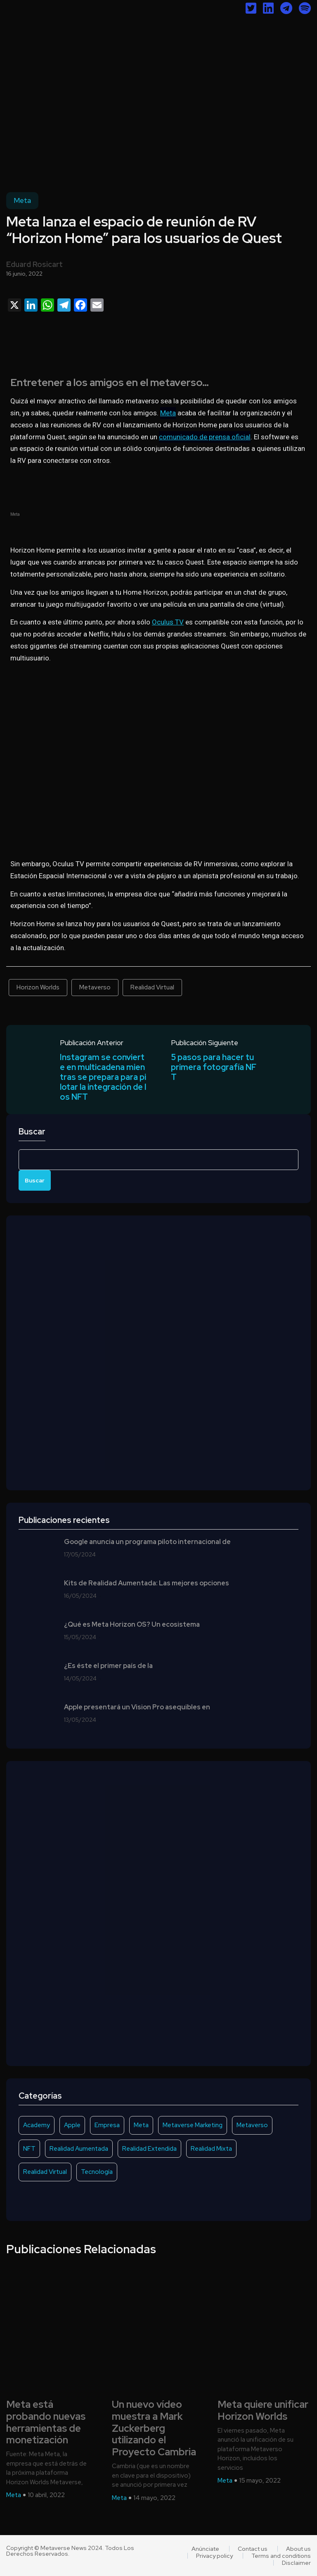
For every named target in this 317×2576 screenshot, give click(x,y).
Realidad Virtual (152, 987)
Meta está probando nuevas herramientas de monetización (45, 2422)
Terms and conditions (281, 2556)
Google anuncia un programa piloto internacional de (147, 1542)
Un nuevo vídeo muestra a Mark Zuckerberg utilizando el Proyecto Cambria (154, 2428)
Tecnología (97, 2172)
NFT (29, 2149)
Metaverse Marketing (192, 2125)
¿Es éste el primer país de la (108, 1666)
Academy (36, 2125)
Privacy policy (214, 2556)
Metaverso (95, 987)
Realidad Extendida (149, 2149)
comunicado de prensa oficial (205, 437)
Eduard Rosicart (34, 264)
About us (298, 2549)
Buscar (32, 1132)
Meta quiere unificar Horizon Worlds (263, 2411)
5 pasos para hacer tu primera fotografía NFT (213, 1067)
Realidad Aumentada (79, 2149)
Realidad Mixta (211, 2149)
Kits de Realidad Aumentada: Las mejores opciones (146, 1583)
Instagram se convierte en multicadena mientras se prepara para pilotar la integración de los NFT (103, 1077)
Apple (72, 2125)
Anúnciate (205, 2549)
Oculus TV (168, 622)
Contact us (252, 2549)
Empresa (107, 2125)
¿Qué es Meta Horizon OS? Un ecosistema (132, 1624)
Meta (22, 200)
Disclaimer (296, 2563)
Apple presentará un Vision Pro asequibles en (137, 1707)
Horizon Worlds (38, 987)
